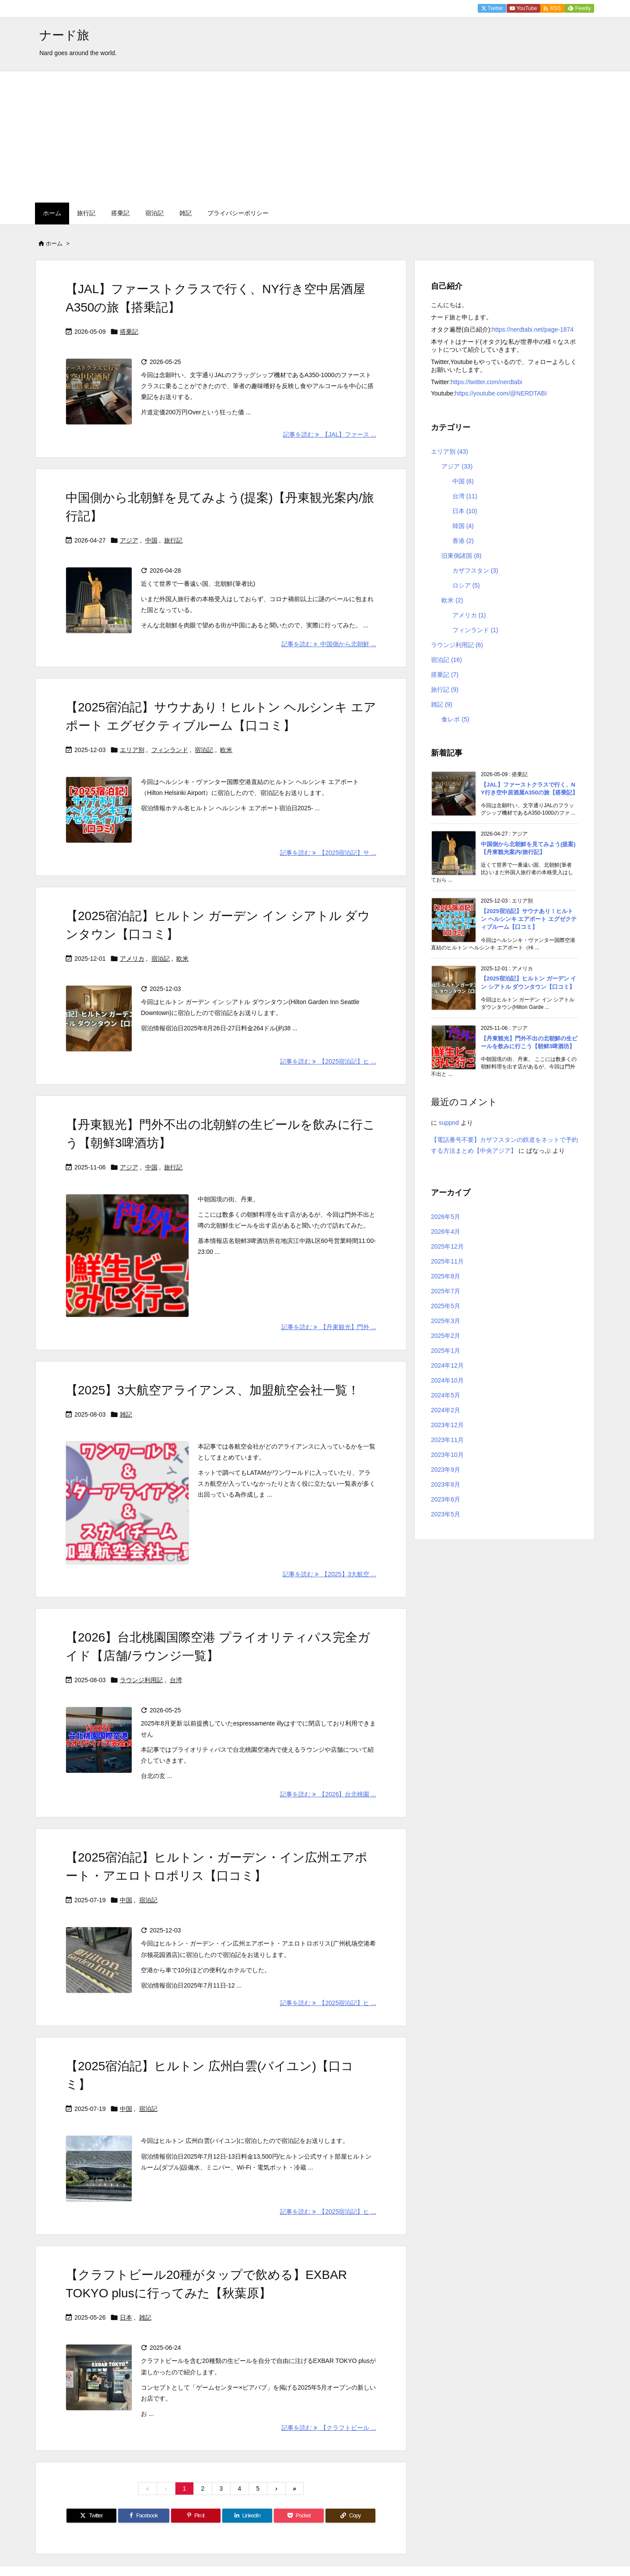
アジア (129, 540)
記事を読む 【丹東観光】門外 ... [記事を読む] (328, 1326)
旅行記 (173, 540)
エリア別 (132, 749)
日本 (126, 2317)
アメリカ (132, 958)
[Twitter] (91, 2516)
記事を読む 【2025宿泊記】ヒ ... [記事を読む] (328, 1061)
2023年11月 (447, 1439)
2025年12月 (447, 1246)
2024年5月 (445, 1395)
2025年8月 (445, 1276)
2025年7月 (445, 1291)
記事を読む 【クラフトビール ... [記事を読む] (328, 2427)
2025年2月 (445, 1335)
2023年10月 (447, 1454)
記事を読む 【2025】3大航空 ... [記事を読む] (329, 1574)
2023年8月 (445, 1484)
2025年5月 (445, 1305)
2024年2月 (445, 1410)
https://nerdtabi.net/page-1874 (533, 329)
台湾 (176, 1680)
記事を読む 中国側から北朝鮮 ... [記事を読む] (328, 644)
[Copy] (350, 2516)
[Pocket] (299, 2516)
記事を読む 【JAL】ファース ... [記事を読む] (329, 434)
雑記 (126, 1414)
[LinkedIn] (247, 2516)
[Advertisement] (315, 137)
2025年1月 (445, 1350)
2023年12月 (447, 1424)
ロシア (466, 585)
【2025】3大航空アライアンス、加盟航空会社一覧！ (213, 1390)
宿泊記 (204, 749)
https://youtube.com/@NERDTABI (501, 393)
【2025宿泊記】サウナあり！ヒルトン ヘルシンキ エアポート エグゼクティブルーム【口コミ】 (529, 919)
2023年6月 (445, 1499)
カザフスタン (475, 570)
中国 (151, 540)
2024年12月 (447, 1365)
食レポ (455, 719)
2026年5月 (445, 1216)
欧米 (226, 749)
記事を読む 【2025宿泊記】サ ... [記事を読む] (328, 852)
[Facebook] (143, 2516)
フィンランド (169, 749)
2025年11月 (447, 1261)
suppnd (449, 1122)
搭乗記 (129, 331)
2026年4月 (445, 1231)
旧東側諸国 (461, 555)
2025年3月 (445, 1320)
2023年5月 (445, 1514)
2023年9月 (445, 1469)
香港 (463, 540)
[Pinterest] (196, 2516)
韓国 (463, 525)
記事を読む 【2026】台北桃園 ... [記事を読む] (328, 1794)
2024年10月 (447, 1380)
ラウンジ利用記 (141, 1680)
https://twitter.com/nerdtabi (486, 381)
